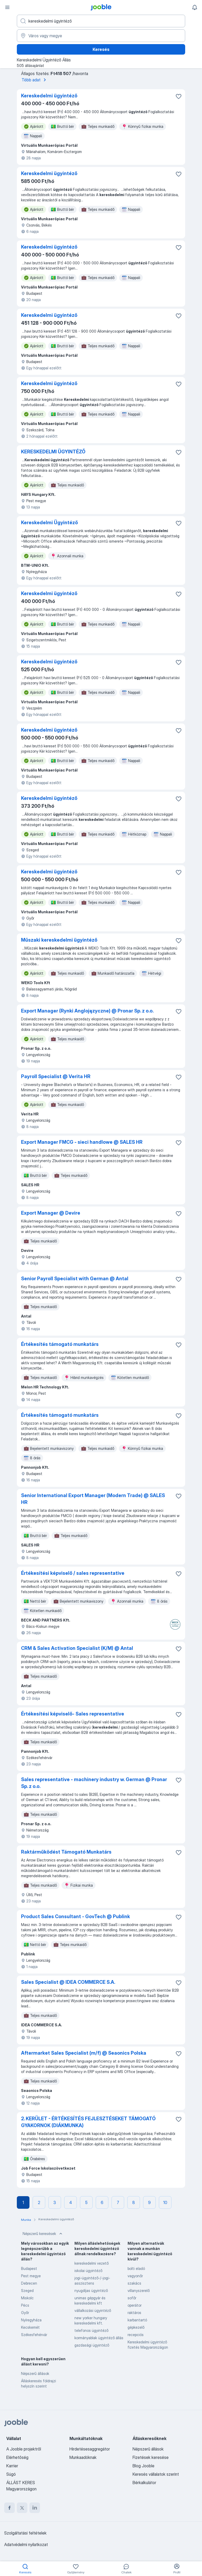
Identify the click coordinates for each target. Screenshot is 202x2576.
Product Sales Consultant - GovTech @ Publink (75, 1916)
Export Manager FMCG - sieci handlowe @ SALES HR (82, 1142)
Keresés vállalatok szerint (156, 2474)
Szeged (27, 2290)
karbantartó (137, 2320)
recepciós (136, 2334)
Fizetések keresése (151, 2457)
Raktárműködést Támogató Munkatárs (66, 1852)
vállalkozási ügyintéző (92, 2310)
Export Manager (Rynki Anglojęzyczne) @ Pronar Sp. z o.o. (87, 1011)
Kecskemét (30, 2327)
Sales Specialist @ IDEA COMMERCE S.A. (68, 1982)
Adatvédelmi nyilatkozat (26, 2544)
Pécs (25, 2305)
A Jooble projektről (23, 2449)
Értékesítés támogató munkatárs (60, 1344)
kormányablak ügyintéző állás (98, 2338)
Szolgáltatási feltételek (25, 2533)
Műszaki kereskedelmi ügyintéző (59, 940)
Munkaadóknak (83, 2457)
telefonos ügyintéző (91, 2330)
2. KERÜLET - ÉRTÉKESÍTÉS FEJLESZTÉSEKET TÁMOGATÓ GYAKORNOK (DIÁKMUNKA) (88, 2122)
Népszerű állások (35, 2373)
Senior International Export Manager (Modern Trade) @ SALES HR (93, 1499)
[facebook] (9, 2507)
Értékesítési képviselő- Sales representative (72, 1714)
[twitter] (22, 2507)
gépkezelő (136, 2327)
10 (165, 2202)
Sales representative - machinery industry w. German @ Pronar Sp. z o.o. (94, 1783)
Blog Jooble (143, 2465)
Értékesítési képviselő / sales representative (72, 1573)
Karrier (12, 2465)
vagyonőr (135, 2276)
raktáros (134, 2312)
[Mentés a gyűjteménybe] (179, 96)
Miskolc (27, 2298)
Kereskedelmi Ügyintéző (49, 522)
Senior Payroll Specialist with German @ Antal (74, 1278)
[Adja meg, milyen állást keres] (101, 21)
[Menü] (7, 7)
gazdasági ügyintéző (91, 2345)
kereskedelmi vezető (91, 2263)
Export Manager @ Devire (50, 1213)
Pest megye (31, 2276)
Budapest (29, 2268)
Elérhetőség (17, 2457)
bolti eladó (136, 2268)
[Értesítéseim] (194, 7)
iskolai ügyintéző (88, 2270)
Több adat (35, 80)
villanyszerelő (139, 2290)
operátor (135, 2305)
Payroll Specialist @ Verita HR (55, 1076)
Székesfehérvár (34, 2334)
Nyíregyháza (31, 2320)
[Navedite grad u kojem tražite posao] (101, 35)
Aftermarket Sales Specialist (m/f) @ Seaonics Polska (83, 2053)
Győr (25, 2312)
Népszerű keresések (43, 2233)
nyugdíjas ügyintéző (91, 2290)
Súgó (11, 2474)
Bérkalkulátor (144, 2482)
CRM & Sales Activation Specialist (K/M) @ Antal (77, 1648)
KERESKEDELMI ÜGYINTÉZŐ (53, 451)
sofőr (132, 2298)
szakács (134, 2283)
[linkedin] (34, 2507)
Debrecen (29, 2283)
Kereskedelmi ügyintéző (49, 95)
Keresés (101, 49)
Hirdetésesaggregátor (89, 2449)
